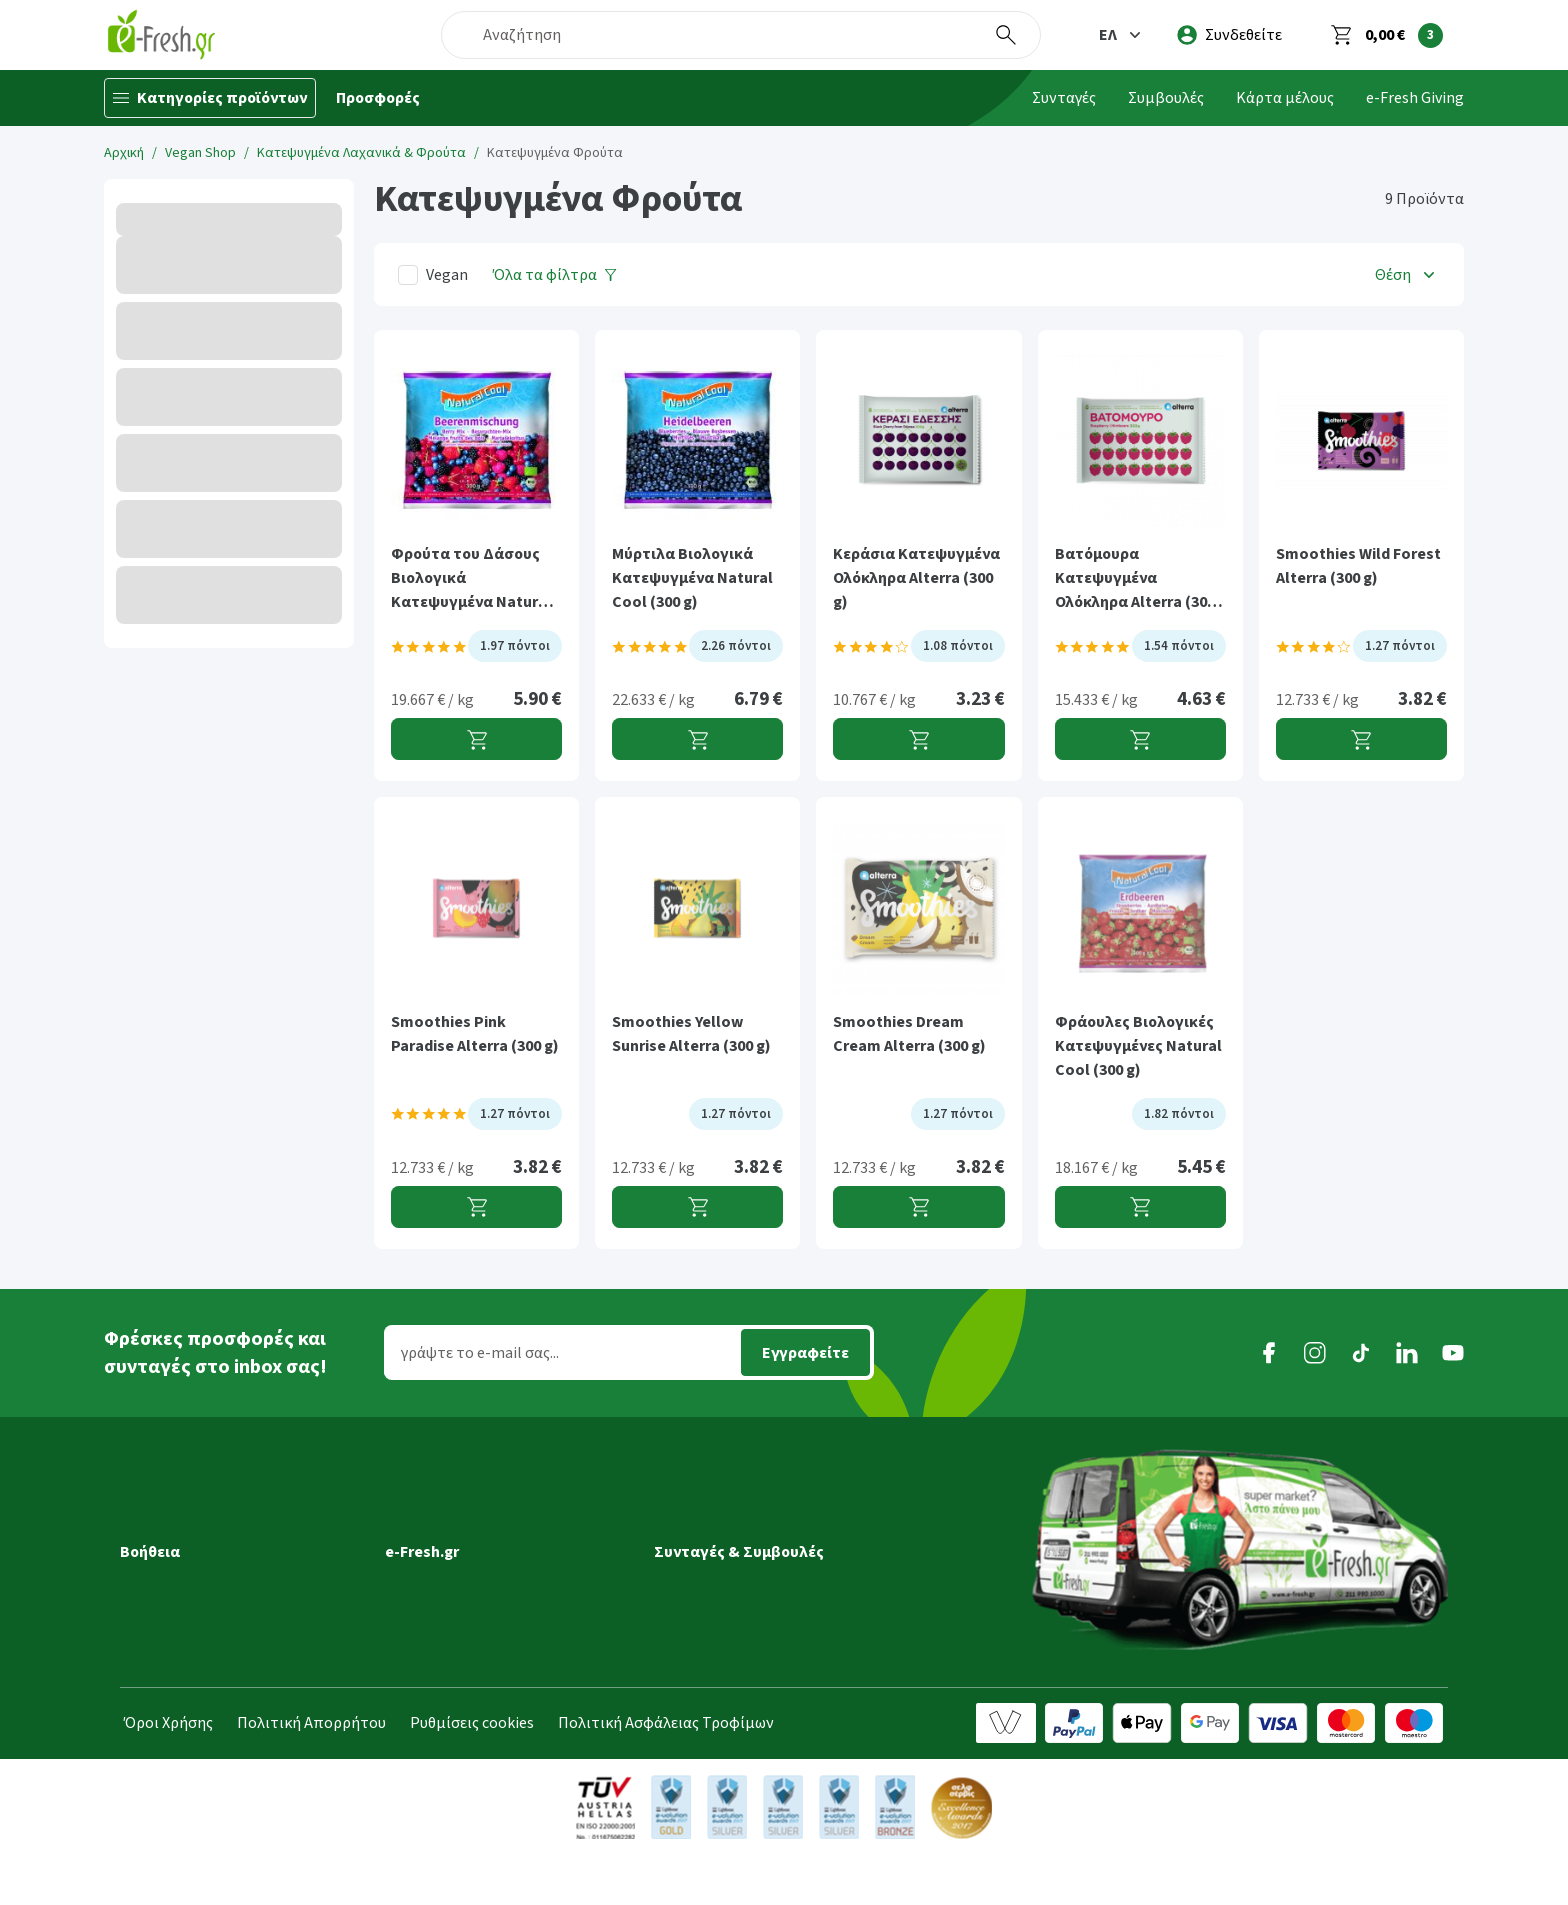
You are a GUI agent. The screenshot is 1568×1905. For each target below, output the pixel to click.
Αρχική (124, 153)
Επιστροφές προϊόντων (203, 1667)
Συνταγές (1064, 98)
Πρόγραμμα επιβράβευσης (478, 1555)
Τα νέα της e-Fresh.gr (458, 1583)
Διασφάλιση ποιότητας (467, 1611)
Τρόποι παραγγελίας (191, 1611)
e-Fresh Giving (1415, 98)
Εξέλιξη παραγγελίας (192, 1499)
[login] (1229, 35)
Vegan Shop (200, 153)
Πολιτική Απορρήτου (311, 1773)
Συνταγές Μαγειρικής (726, 1499)
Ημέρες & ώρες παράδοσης (212, 1555)
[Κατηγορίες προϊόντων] (210, 98)
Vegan (447, 275)
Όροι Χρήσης (168, 1773)
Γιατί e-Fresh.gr (439, 1499)
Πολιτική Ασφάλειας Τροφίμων (666, 1773)
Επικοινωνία (429, 1667)
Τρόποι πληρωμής (184, 1639)
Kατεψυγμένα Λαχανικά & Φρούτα (361, 153)
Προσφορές (378, 98)
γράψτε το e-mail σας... (480, 1353)
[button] (1122, 35)
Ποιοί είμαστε (434, 1527)
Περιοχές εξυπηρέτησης (204, 1583)
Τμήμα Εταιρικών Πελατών (479, 1639)
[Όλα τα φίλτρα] (555, 274)
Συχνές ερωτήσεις (181, 1695)
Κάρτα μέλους (1285, 98)
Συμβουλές (1166, 98)
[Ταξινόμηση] (1407, 274)
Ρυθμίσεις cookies (472, 1773)
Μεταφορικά (164, 1527)
